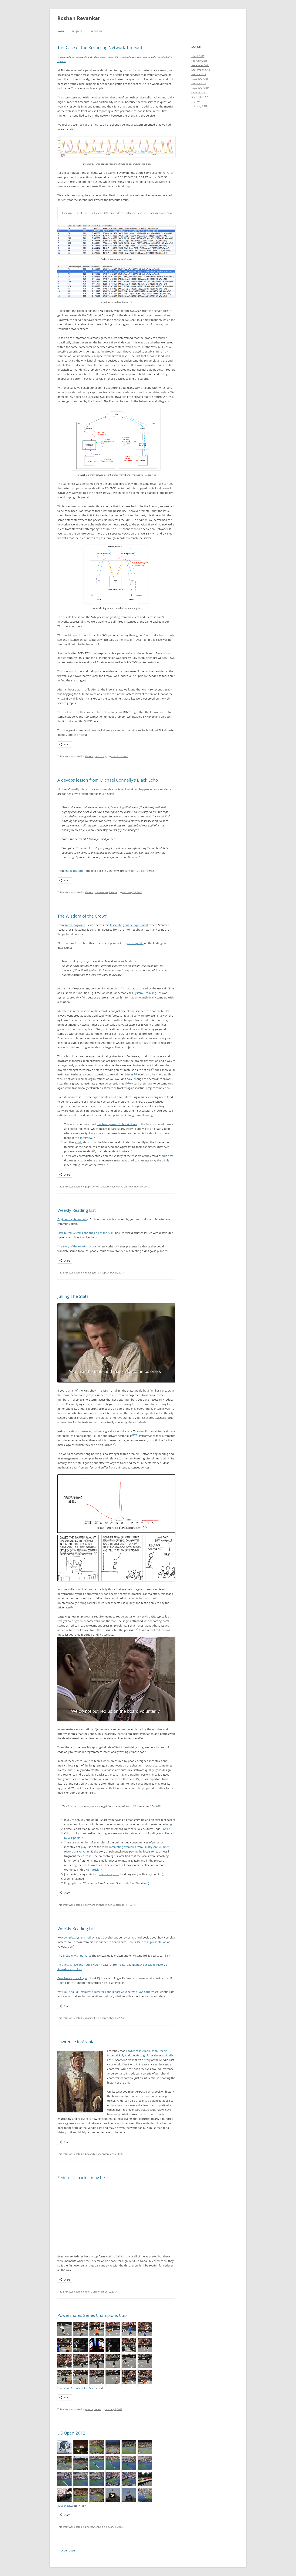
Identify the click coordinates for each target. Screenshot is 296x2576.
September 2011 (200, 97)
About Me (96, 31)
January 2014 (198, 74)
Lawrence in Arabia (75, 2041)
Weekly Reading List (76, 1210)
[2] (135, 1073)
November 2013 (200, 79)
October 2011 (199, 92)
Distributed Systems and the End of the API (84, 1233)
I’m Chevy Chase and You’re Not (77, 1964)
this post (167, 1156)
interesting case (109, 1874)
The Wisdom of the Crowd (82, 916)
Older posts (66, 2550)
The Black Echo (74, 870)
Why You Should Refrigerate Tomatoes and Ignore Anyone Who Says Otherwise (107, 1992)
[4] (114, 1444)
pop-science (92, 1186)
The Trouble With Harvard (73, 1955)
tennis (88, 2291)
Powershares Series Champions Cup (92, 2315)
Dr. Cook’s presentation (151, 1942)
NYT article (92, 1869)
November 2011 (200, 88)
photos (89, 2409)
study (78, 1142)
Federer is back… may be (81, 2177)
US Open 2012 (71, 2433)
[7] (159, 1805)
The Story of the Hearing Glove (76, 1246)
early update (135, 943)
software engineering (106, 892)
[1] (153, 1069)
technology (101, 756)
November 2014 (200, 65)
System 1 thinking (145, 993)
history (97, 2154)
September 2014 (200, 69)
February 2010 (199, 106)
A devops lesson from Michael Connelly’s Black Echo (107, 780)
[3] (127, 1082)
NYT (165, 1829)
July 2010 (196, 101)
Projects (77, 31)
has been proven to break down (117, 1124)
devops (89, 756)
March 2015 (197, 56)
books (88, 2154)
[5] (71, 1606)
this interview (83, 1138)
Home (60, 31)
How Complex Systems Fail (74, 1937)
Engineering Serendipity (72, 1219)
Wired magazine (75, 925)
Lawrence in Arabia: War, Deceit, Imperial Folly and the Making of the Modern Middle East (140, 2055)
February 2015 (199, 60)
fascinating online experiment (129, 925)
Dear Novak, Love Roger (72, 1978)
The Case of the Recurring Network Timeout (99, 47)
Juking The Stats (72, 1296)
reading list (91, 1272)
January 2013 (198, 83)
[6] (137, 1629)
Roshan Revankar (78, 18)
